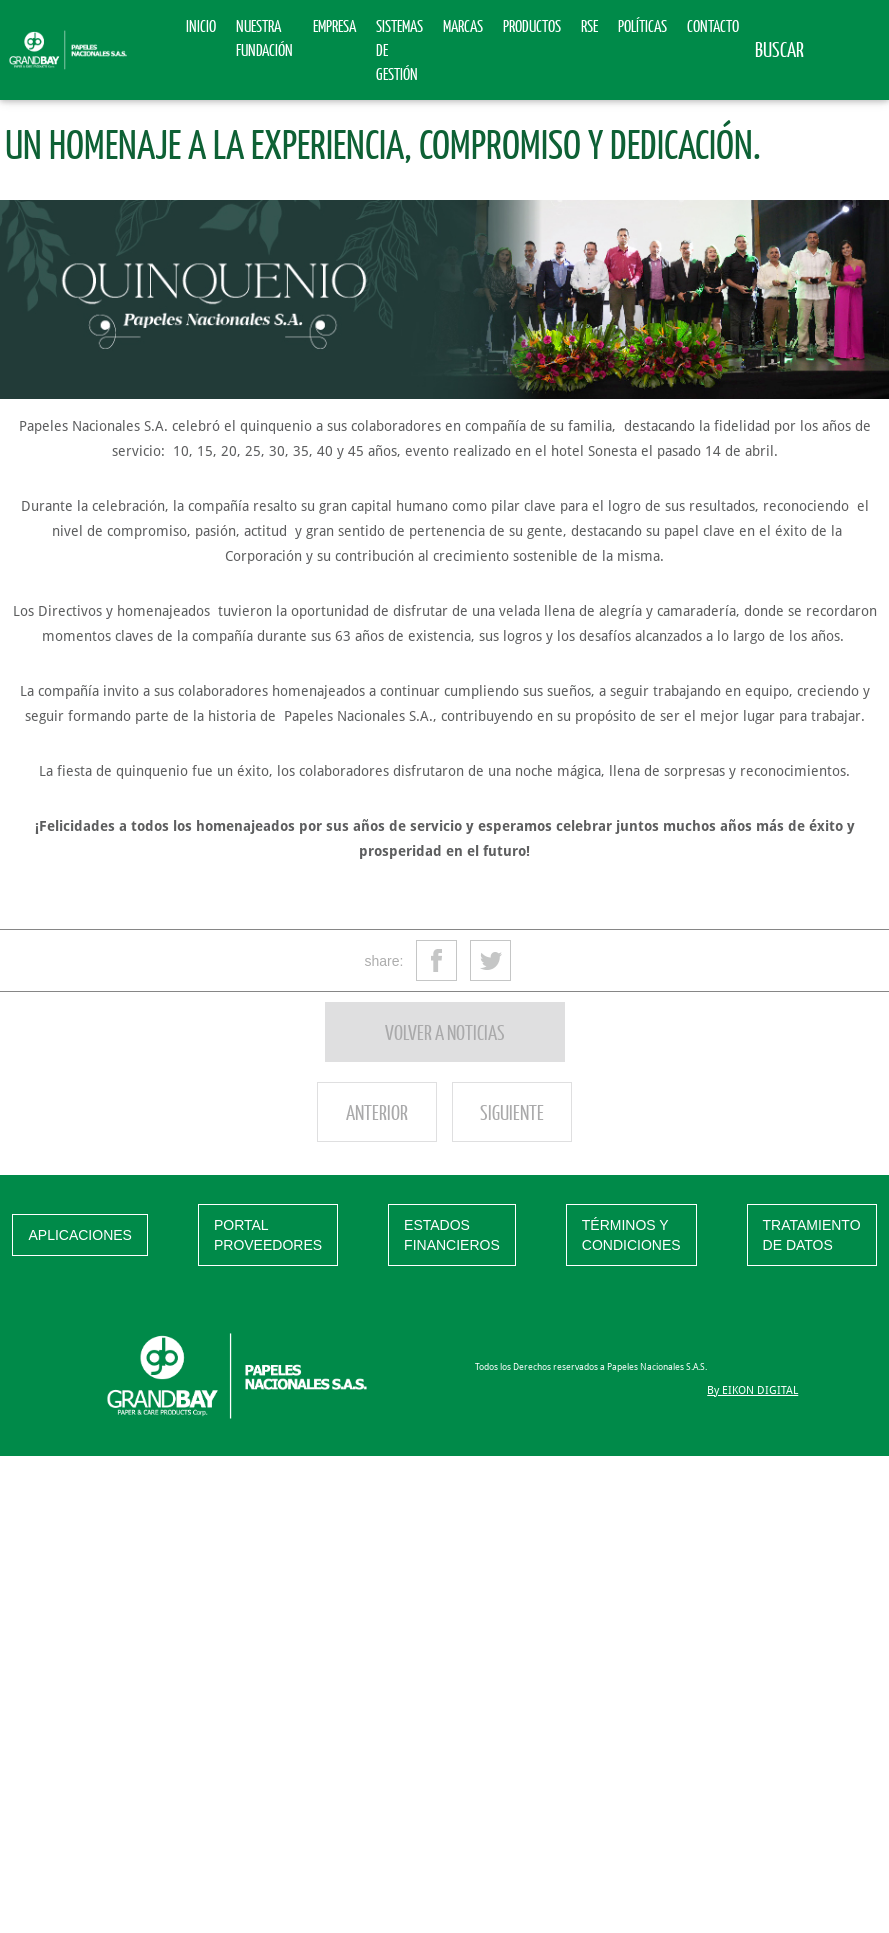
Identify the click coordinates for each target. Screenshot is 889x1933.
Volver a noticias (445, 1032)
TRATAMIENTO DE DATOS (812, 1235)
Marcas (463, 25)
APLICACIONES (79, 1235)
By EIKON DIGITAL (752, 1390)
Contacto (713, 25)
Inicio (201, 25)
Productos (532, 25)
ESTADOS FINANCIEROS (452, 1235)
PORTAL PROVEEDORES (268, 1235)
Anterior (377, 1112)
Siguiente (512, 1112)
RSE (589, 25)
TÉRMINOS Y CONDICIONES (631, 1235)
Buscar (779, 49)
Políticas (642, 25)
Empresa (334, 25)
